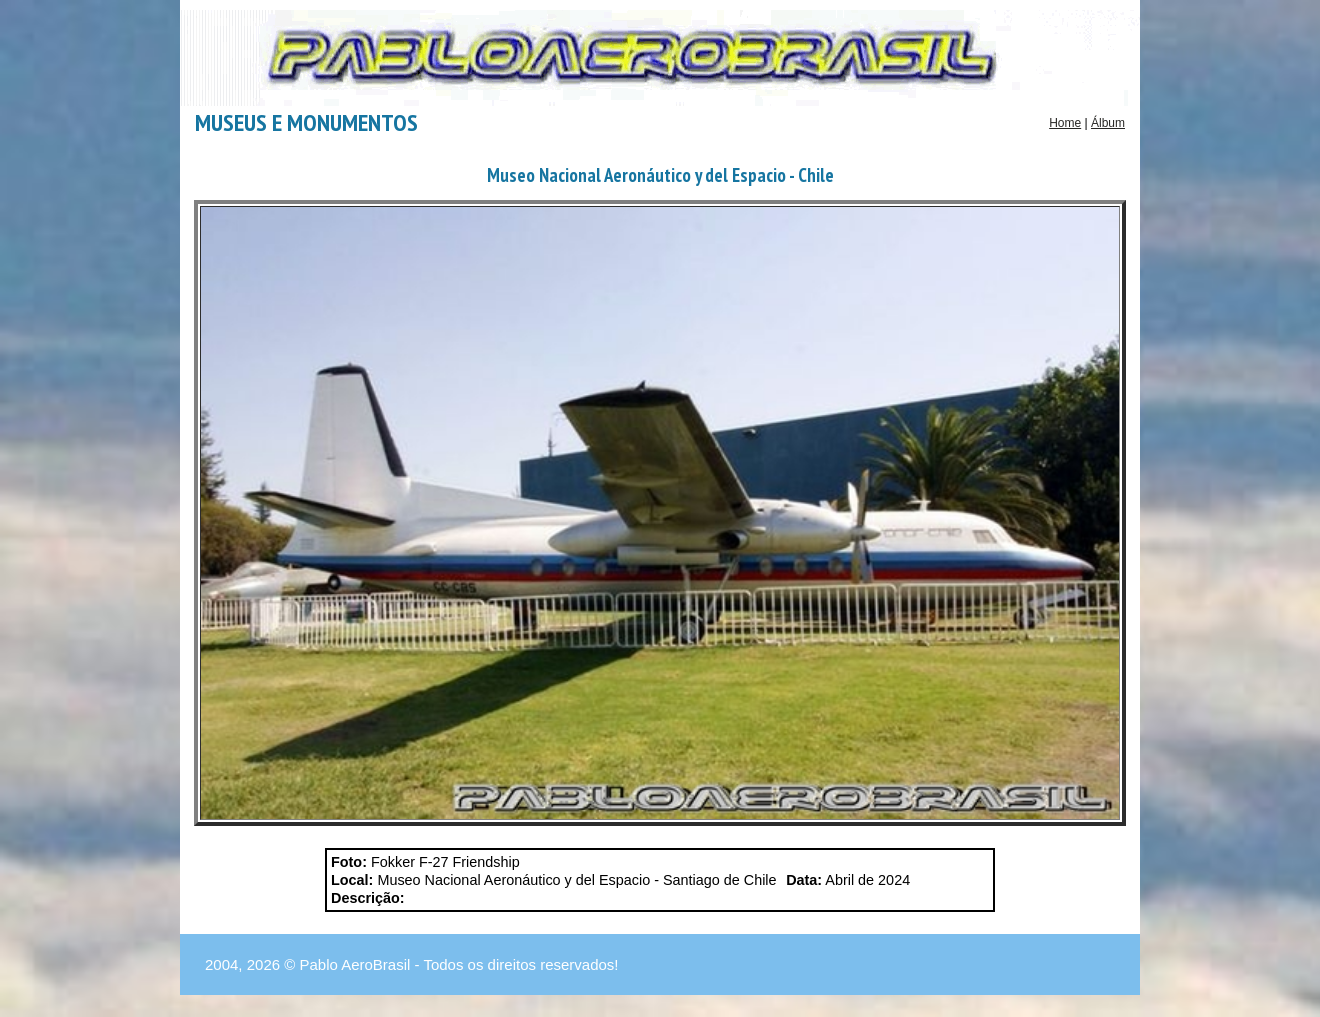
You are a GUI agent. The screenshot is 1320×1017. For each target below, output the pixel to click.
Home (1065, 123)
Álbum (1108, 123)
